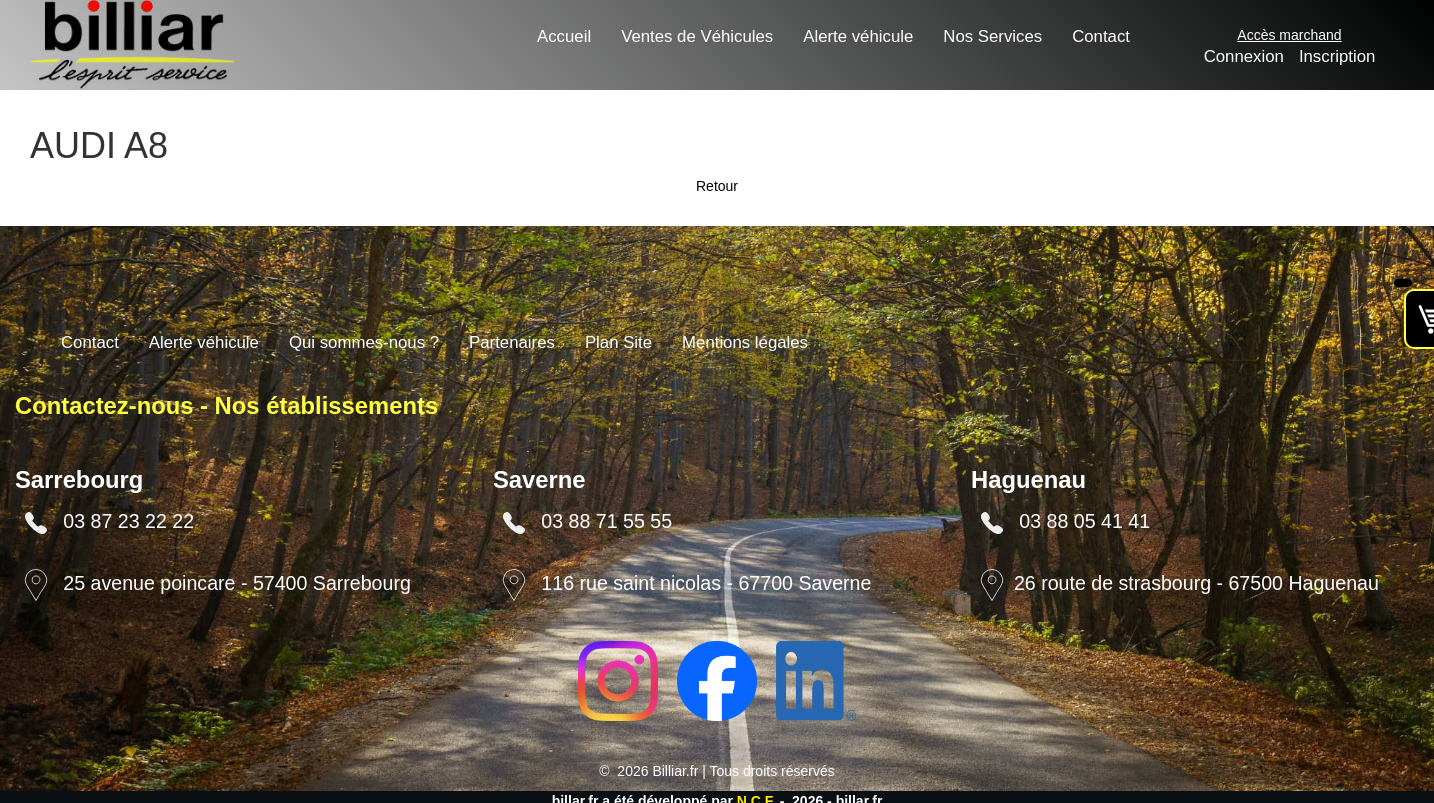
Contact (1101, 36)
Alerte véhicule (858, 36)
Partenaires (512, 342)
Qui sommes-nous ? (364, 342)
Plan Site (618, 342)
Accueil (564, 36)
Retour (717, 186)
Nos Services (992, 36)
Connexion (1244, 56)
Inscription (1337, 56)
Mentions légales (745, 342)
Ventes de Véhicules (697, 36)
